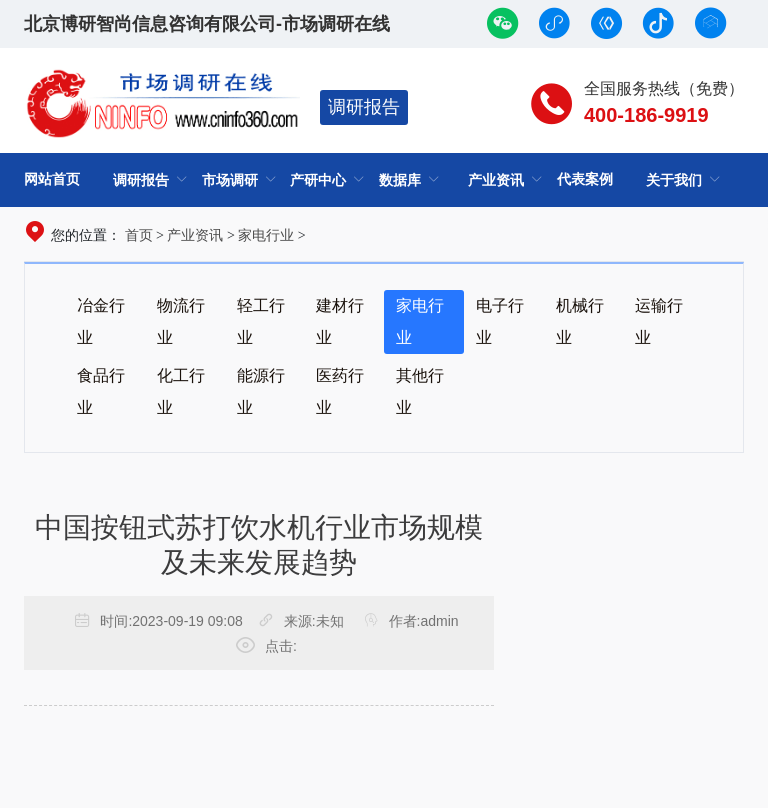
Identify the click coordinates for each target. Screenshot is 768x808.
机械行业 (580, 321)
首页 (139, 235)
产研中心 (318, 180)
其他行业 (420, 391)
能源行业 (261, 391)
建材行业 (340, 321)
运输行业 (659, 321)
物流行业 (181, 321)
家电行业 (266, 235)
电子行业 (500, 321)
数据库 (400, 180)
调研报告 (364, 107)
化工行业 (181, 391)
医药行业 (340, 391)
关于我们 (674, 180)
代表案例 (585, 179)
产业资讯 (496, 180)
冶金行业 (101, 321)
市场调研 (230, 180)
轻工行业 (261, 321)
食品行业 (101, 391)
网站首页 (52, 179)
